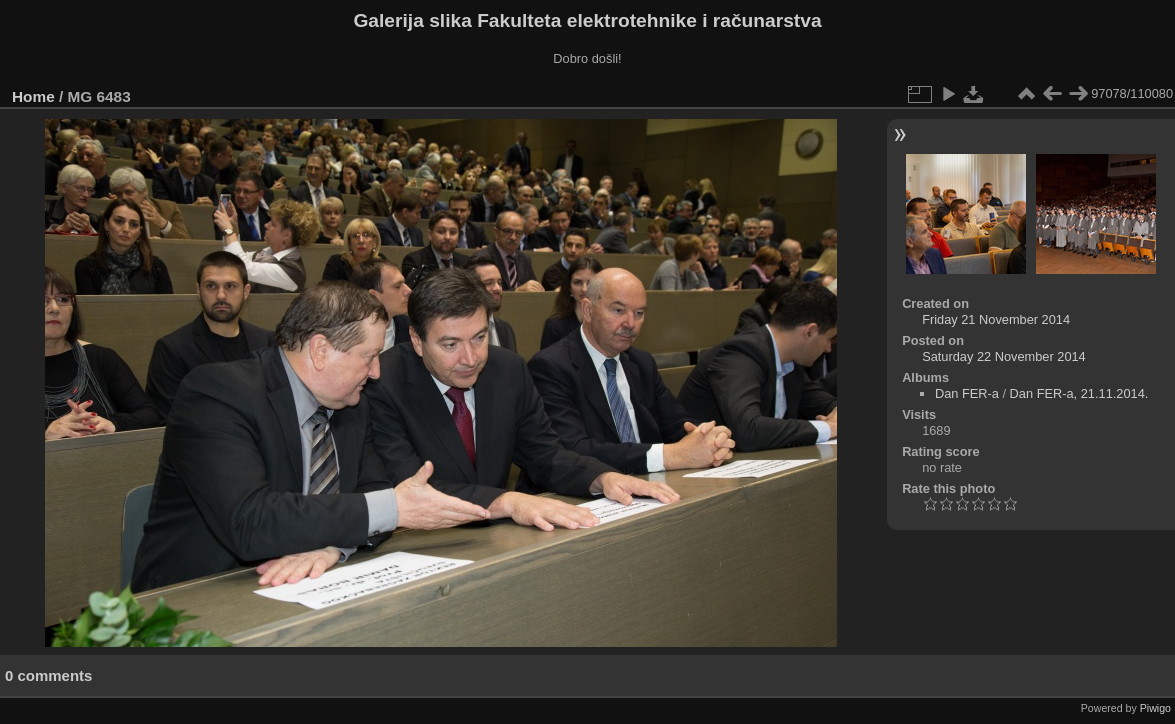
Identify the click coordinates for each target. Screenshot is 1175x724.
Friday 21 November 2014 (996, 319)
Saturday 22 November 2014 (1004, 356)
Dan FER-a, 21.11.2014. (1079, 393)
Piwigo (1155, 708)
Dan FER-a (967, 393)
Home (33, 96)
